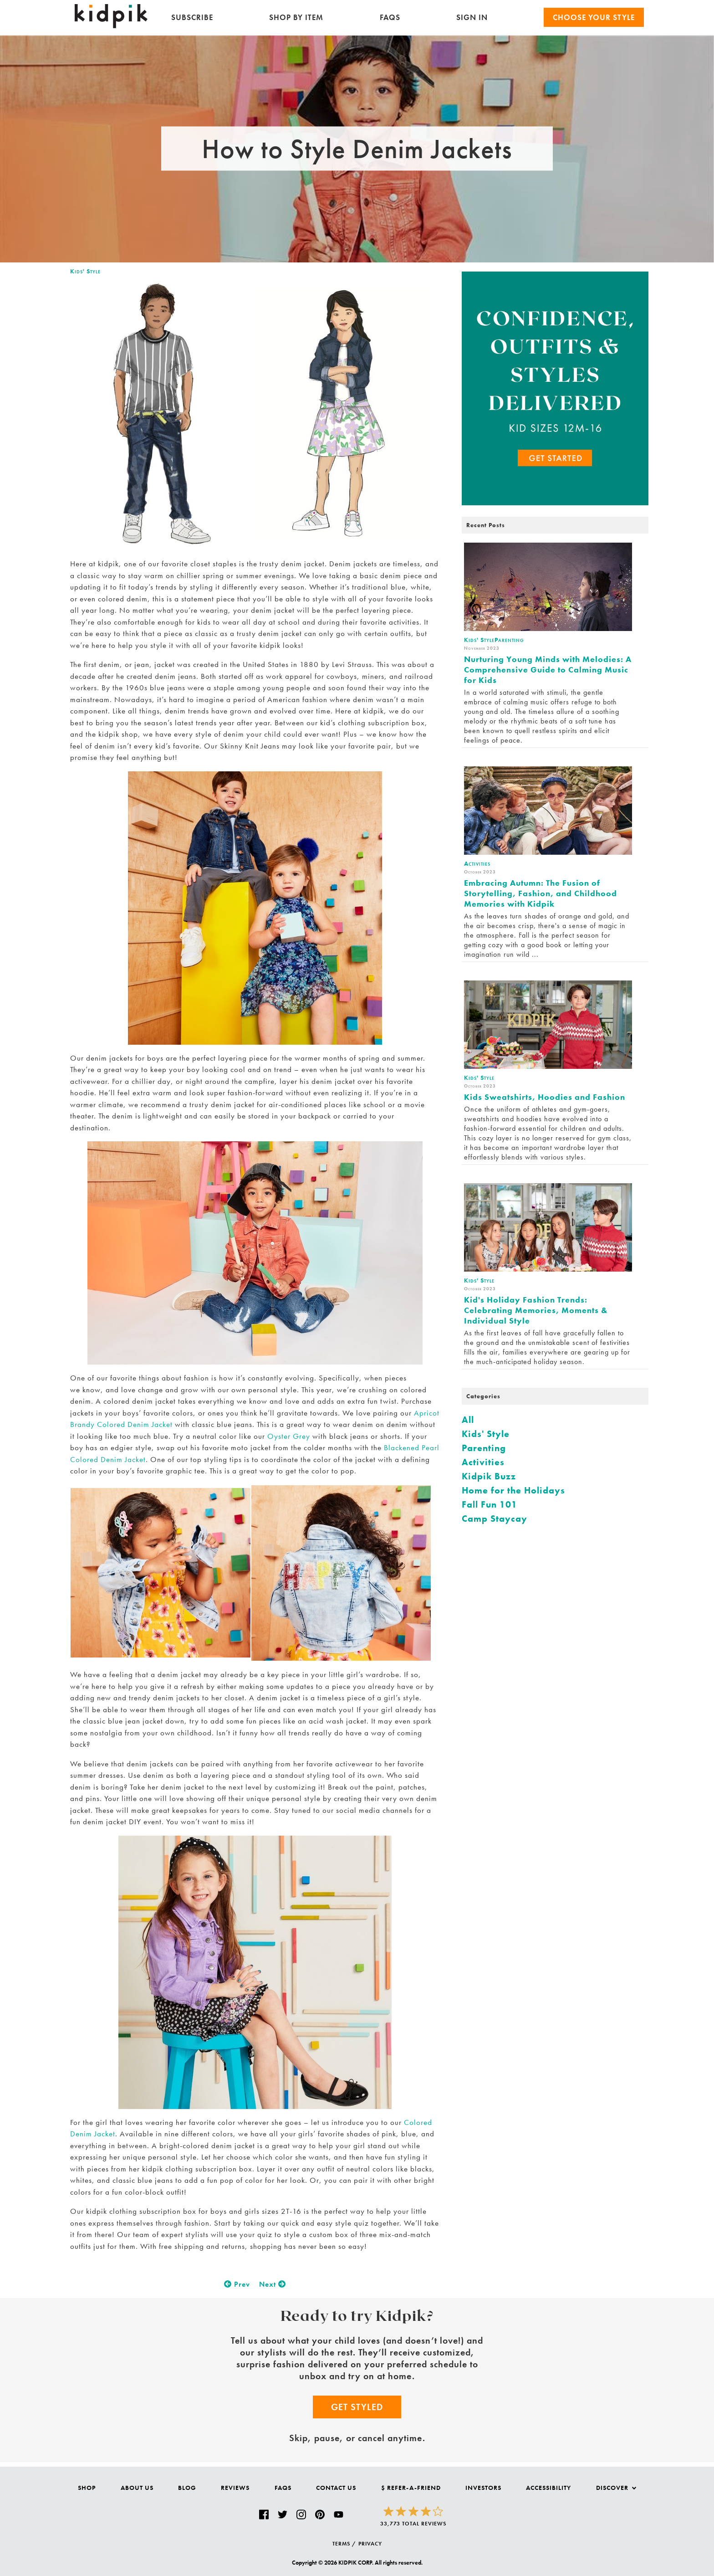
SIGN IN (472, 17)
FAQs (390, 17)
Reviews (235, 2488)
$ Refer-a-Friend (411, 2488)
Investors (483, 2488)
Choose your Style (594, 17)
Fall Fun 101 (489, 1504)
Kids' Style (85, 271)
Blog (187, 2488)
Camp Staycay (494, 1518)
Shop (87, 2488)
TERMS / (344, 2543)
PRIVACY (370, 2543)
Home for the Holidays (513, 1490)
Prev (237, 2284)
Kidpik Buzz (489, 1476)
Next (272, 2284)
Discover (616, 2488)
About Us (137, 2488)
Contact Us (336, 2488)
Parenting (484, 1448)
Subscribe (192, 17)
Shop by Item (296, 17)
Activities (483, 1462)
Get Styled (357, 2407)
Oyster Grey (288, 1436)
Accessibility (548, 2488)
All (468, 1420)
